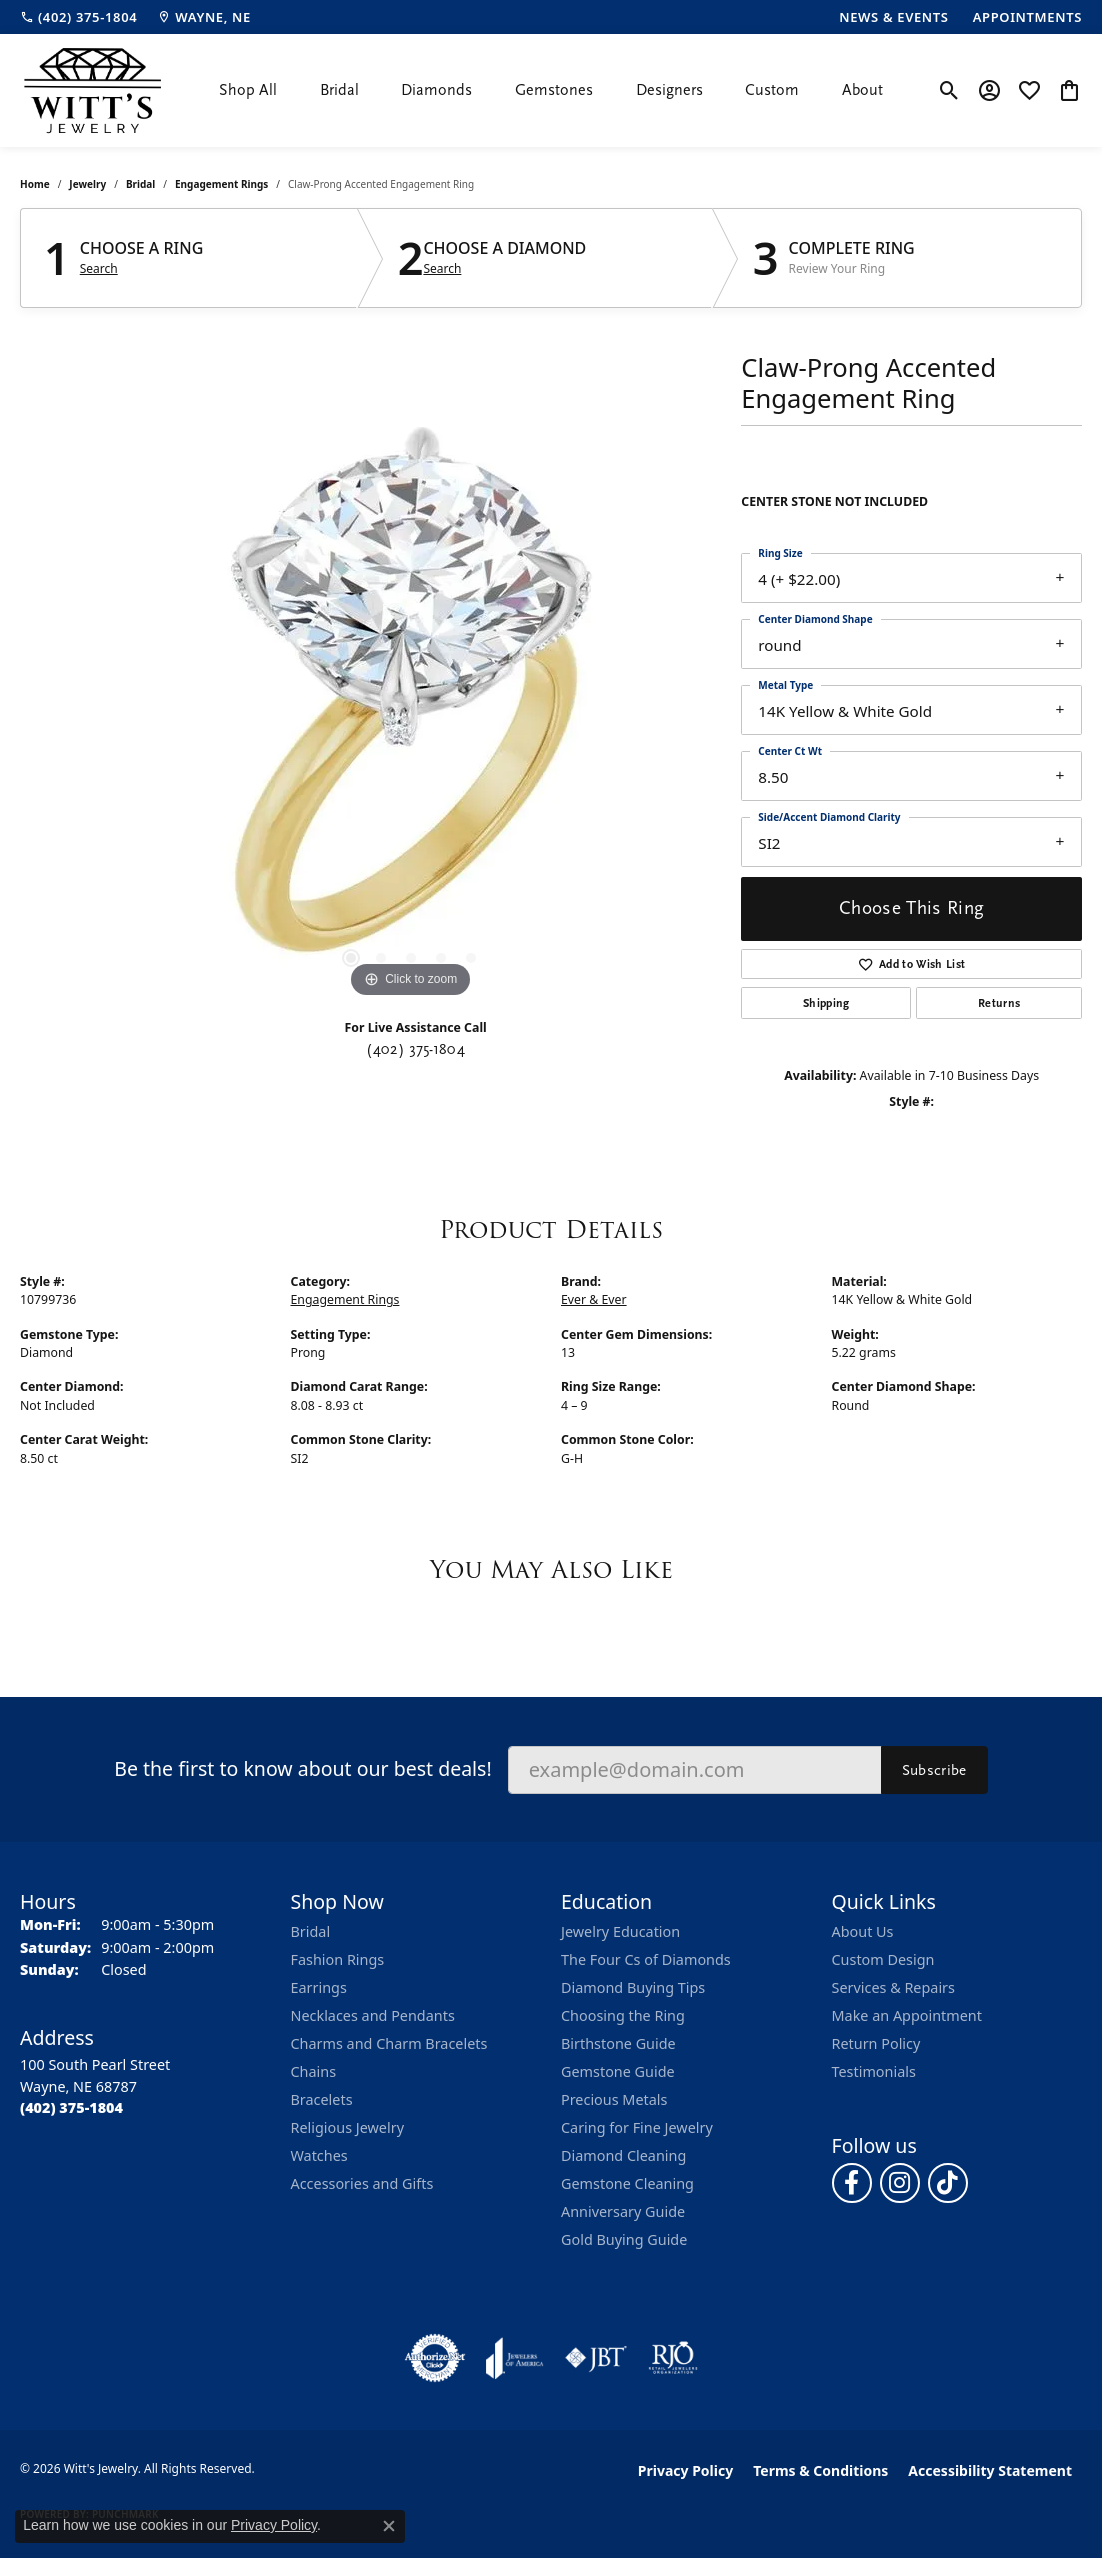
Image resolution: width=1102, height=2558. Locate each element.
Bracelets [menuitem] (322, 2099)
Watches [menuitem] (319, 2155)
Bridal (339, 90)
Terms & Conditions (820, 2470)
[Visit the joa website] (515, 2358)
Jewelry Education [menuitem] (620, 1931)
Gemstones (554, 90)
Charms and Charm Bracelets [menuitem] (389, 2043)
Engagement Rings (221, 184)
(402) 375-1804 (415, 1049)
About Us (863, 1931)
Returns (999, 1003)
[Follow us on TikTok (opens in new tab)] (948, 2183)
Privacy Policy (685, 2470)
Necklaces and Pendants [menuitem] (373, 2015)
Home (35, 184)
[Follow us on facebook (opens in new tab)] (852, 2183)
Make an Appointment (907, 2015)
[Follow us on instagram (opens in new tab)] (900, 2183)
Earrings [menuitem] (319, 1987)
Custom (772, 90)
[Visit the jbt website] (596, 2358)
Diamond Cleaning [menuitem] (623, 2155)
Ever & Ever (594, 1299)
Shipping (826, 1003)
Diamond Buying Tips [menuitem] (633, 1987)
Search (99, 269)
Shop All (248, 90)
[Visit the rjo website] (673, 2358)
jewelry (87, 184)
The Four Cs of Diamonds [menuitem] (646, 1959)
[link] (78, 17)
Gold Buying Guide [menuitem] (624, 2239)
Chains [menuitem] (314, 2071)
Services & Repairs (893, 1987)
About (862, 90)
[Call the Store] (71, 2107)
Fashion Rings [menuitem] (338, 1959)
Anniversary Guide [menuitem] (623, 2211)
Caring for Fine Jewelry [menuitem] (637, 2127)
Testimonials (874, 2071)
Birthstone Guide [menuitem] (618, 2043)
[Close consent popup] (389, 2526)
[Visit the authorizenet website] (435, 2358)
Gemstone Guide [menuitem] (618, 2071)
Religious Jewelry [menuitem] (347, 2127)
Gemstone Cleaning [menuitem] (627, 2183)
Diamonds (436, 90)
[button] (949, 90)
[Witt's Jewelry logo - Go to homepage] (92, 90)
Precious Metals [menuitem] (614, 2099)
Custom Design (883, 1959)
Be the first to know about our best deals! (302, 1768)
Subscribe (934, 1770)
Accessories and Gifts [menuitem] (362, 2183)
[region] (411, 703)
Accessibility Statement (990, 2470)
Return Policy (876, 2043)
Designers (669, 90)
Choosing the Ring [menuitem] (623, 2015)
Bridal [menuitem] (311, 1931)
